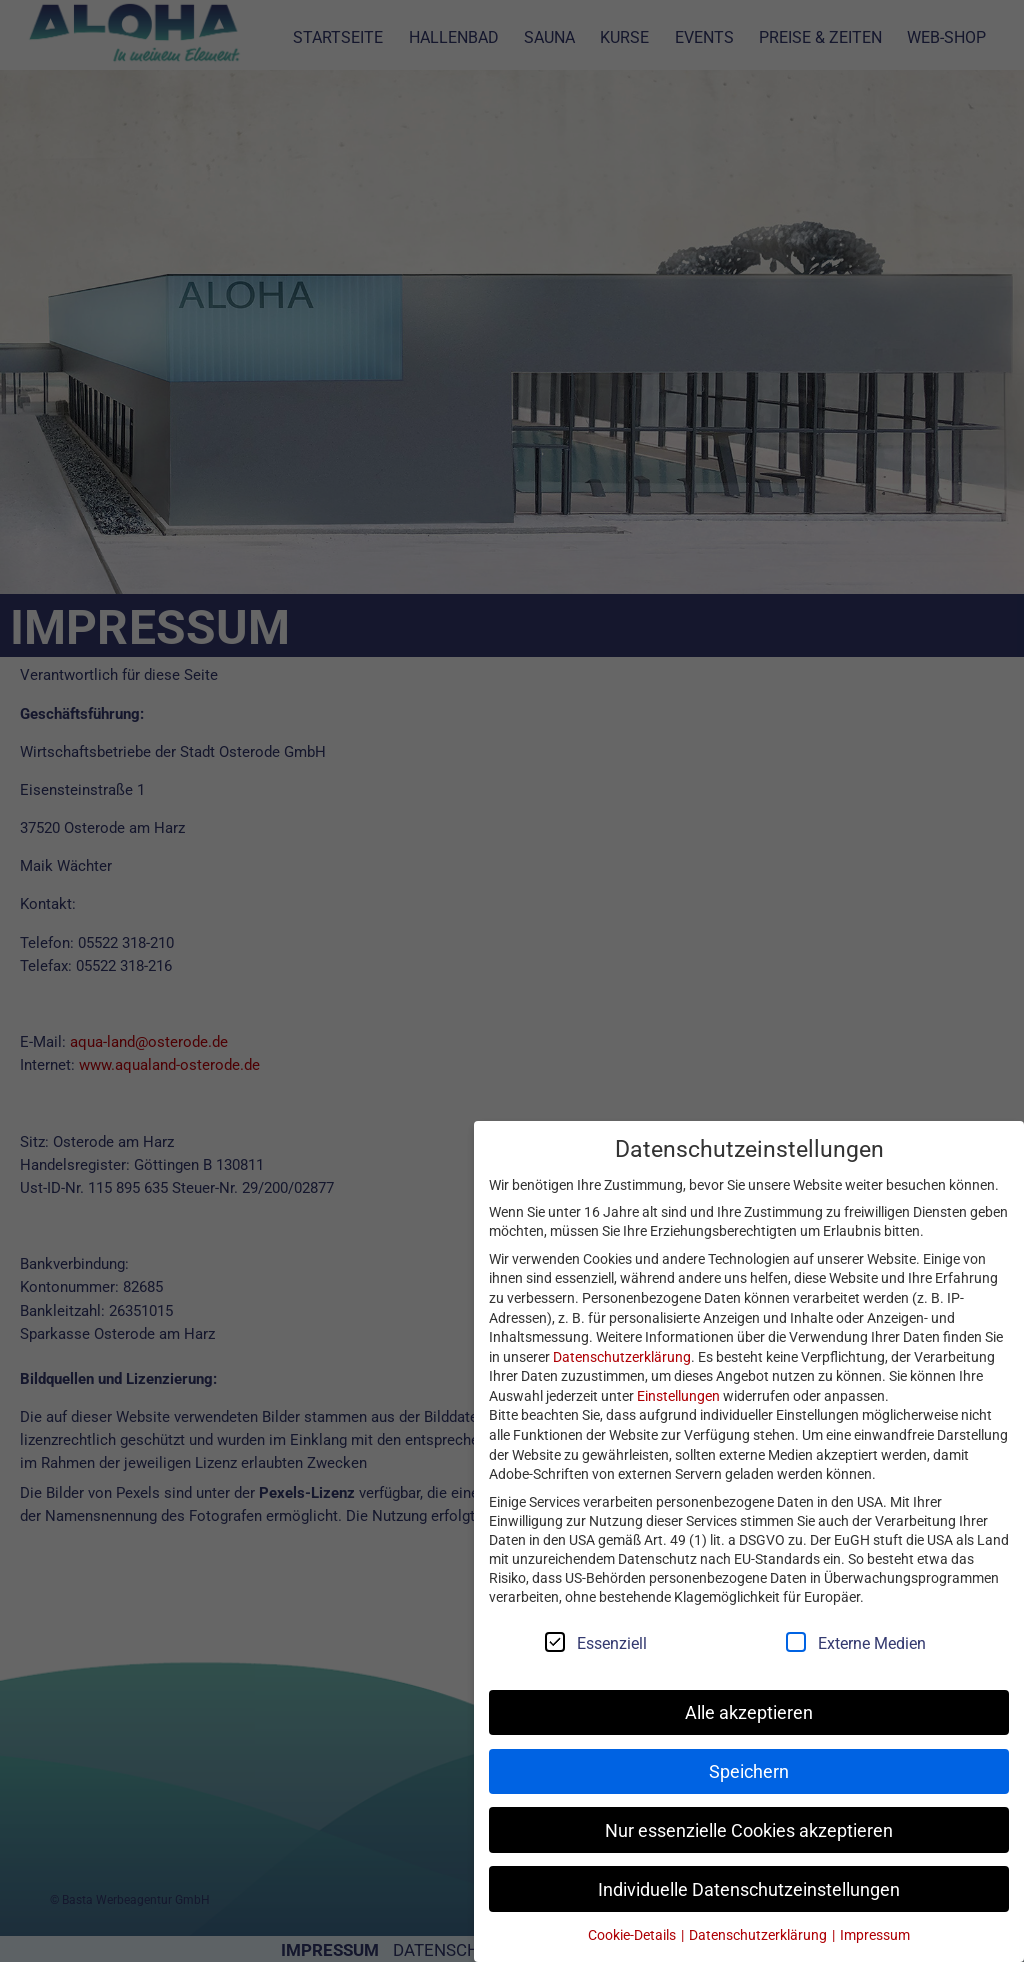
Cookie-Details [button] (633, 1934)
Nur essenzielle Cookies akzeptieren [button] (749, 1830)
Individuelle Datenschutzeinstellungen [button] (749, 1889)
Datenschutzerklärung (622, 1356)
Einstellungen (678, 1395)
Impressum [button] (875, 1934)
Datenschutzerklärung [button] (759, 1934)
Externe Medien (864, 1642)
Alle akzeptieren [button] (749, 1712)
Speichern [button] (749, 1771)
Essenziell (604, 1642)
